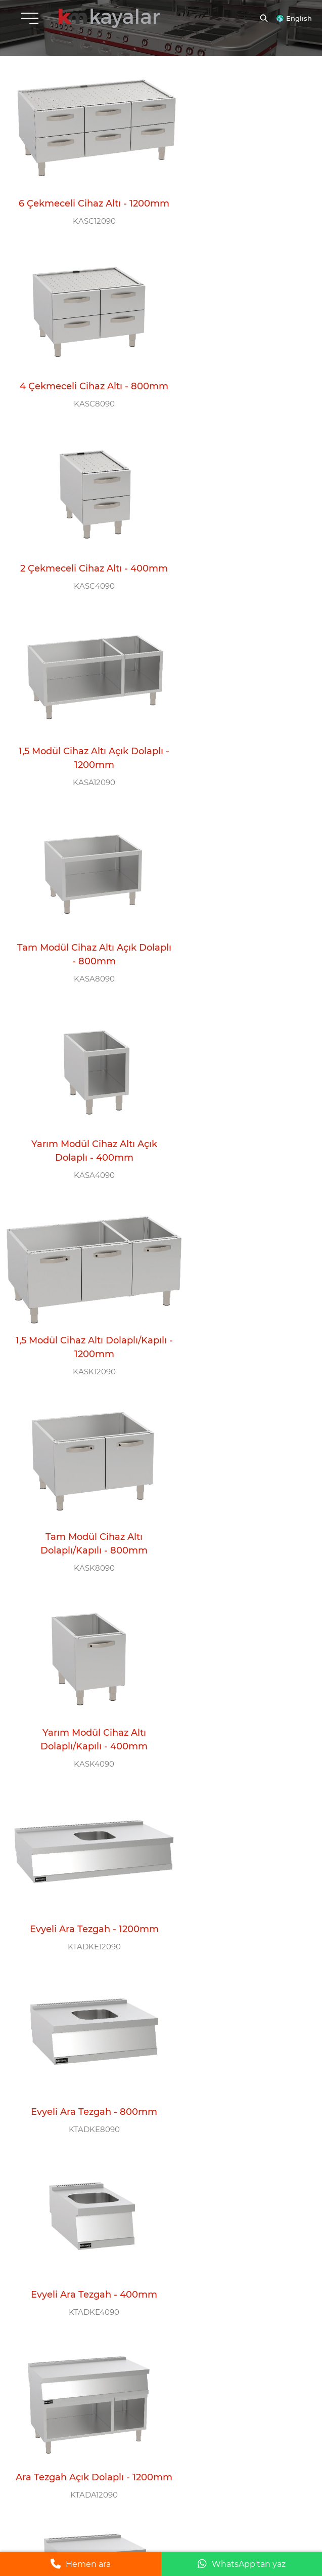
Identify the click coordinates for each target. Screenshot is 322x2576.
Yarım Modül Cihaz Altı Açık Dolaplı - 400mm (235, 553)
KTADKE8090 (81, 1104)
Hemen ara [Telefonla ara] (81, 2564)
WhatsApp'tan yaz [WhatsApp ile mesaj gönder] (242, 2564)
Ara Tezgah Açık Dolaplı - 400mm (81, 1439)
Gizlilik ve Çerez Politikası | (261, 2498)
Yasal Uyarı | (186, 2498)
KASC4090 (81, 398)
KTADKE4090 (235, 1104)
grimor (299, 2499)
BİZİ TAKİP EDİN (48, 2304)
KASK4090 (81, 938)
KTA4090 (81, 2004)
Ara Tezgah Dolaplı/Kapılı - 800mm (81, 1619)
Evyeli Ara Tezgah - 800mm (81, 1086)
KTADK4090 (235, 1644)
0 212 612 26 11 (55, 2269)
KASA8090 (81, 578)
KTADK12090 (235, 1464)
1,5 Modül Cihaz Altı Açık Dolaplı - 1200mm (235, 373)
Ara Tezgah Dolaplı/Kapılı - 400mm (235, 1439)
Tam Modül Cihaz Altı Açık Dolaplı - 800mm (81, 553)
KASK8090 (235, 758)
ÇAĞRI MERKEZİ (48, 2238)
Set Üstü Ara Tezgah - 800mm (235, 1799)
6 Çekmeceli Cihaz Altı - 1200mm (81, 193)
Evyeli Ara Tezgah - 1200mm (235, 906)
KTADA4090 (82, 1464)
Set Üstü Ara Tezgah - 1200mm (81, 1799)
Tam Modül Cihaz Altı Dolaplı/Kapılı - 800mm (235, 733)
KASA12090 (235, 398)
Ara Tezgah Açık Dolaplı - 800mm (235, 1259)
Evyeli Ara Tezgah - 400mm (235, 1086)
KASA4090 (235, 578)
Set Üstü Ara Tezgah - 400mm (81, 1979)
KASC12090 (81, 218)
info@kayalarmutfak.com (52, 2151)
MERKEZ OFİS (43, 2116)
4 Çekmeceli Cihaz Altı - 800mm (235, 193)
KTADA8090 (235, 1284)
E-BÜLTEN (34, 2367)
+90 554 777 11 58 (71, 2186)
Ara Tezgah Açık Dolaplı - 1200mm (81, 1259)
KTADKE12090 (235, 924)
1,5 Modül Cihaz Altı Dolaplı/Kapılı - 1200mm (81, 733)
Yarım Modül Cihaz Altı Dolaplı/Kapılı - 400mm (81, 913)
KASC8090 (235, 218)
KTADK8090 (82, 1644)
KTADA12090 (81, 1284)
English (299, 18)
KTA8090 (235, 1824)
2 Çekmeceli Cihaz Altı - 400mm (81, 373)
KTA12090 (82, 1824)
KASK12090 (81, 758)
